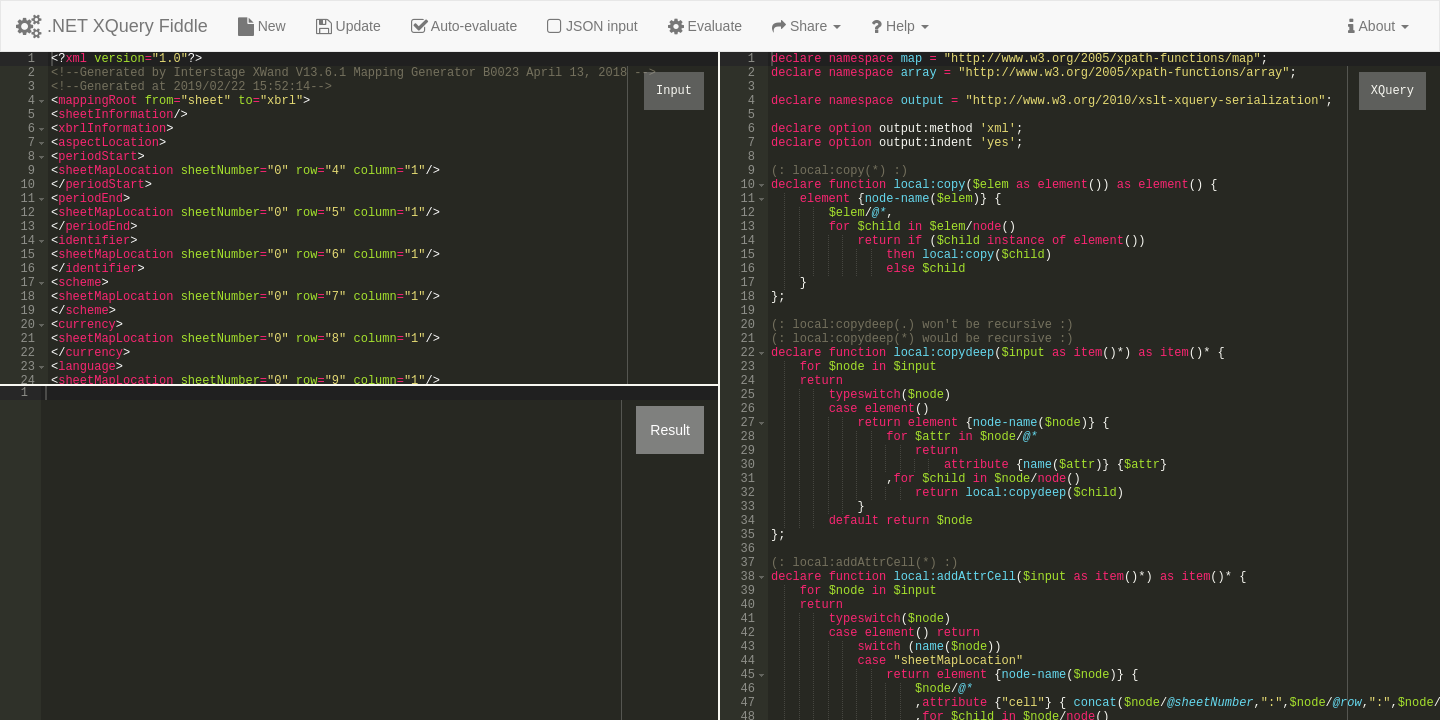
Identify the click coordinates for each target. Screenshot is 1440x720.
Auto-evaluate (464, 26)
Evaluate (705, 26)
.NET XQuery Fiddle (112, 26)
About (1378, 26)
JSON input (592, 26)
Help (900, 26)
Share (806, 26)
